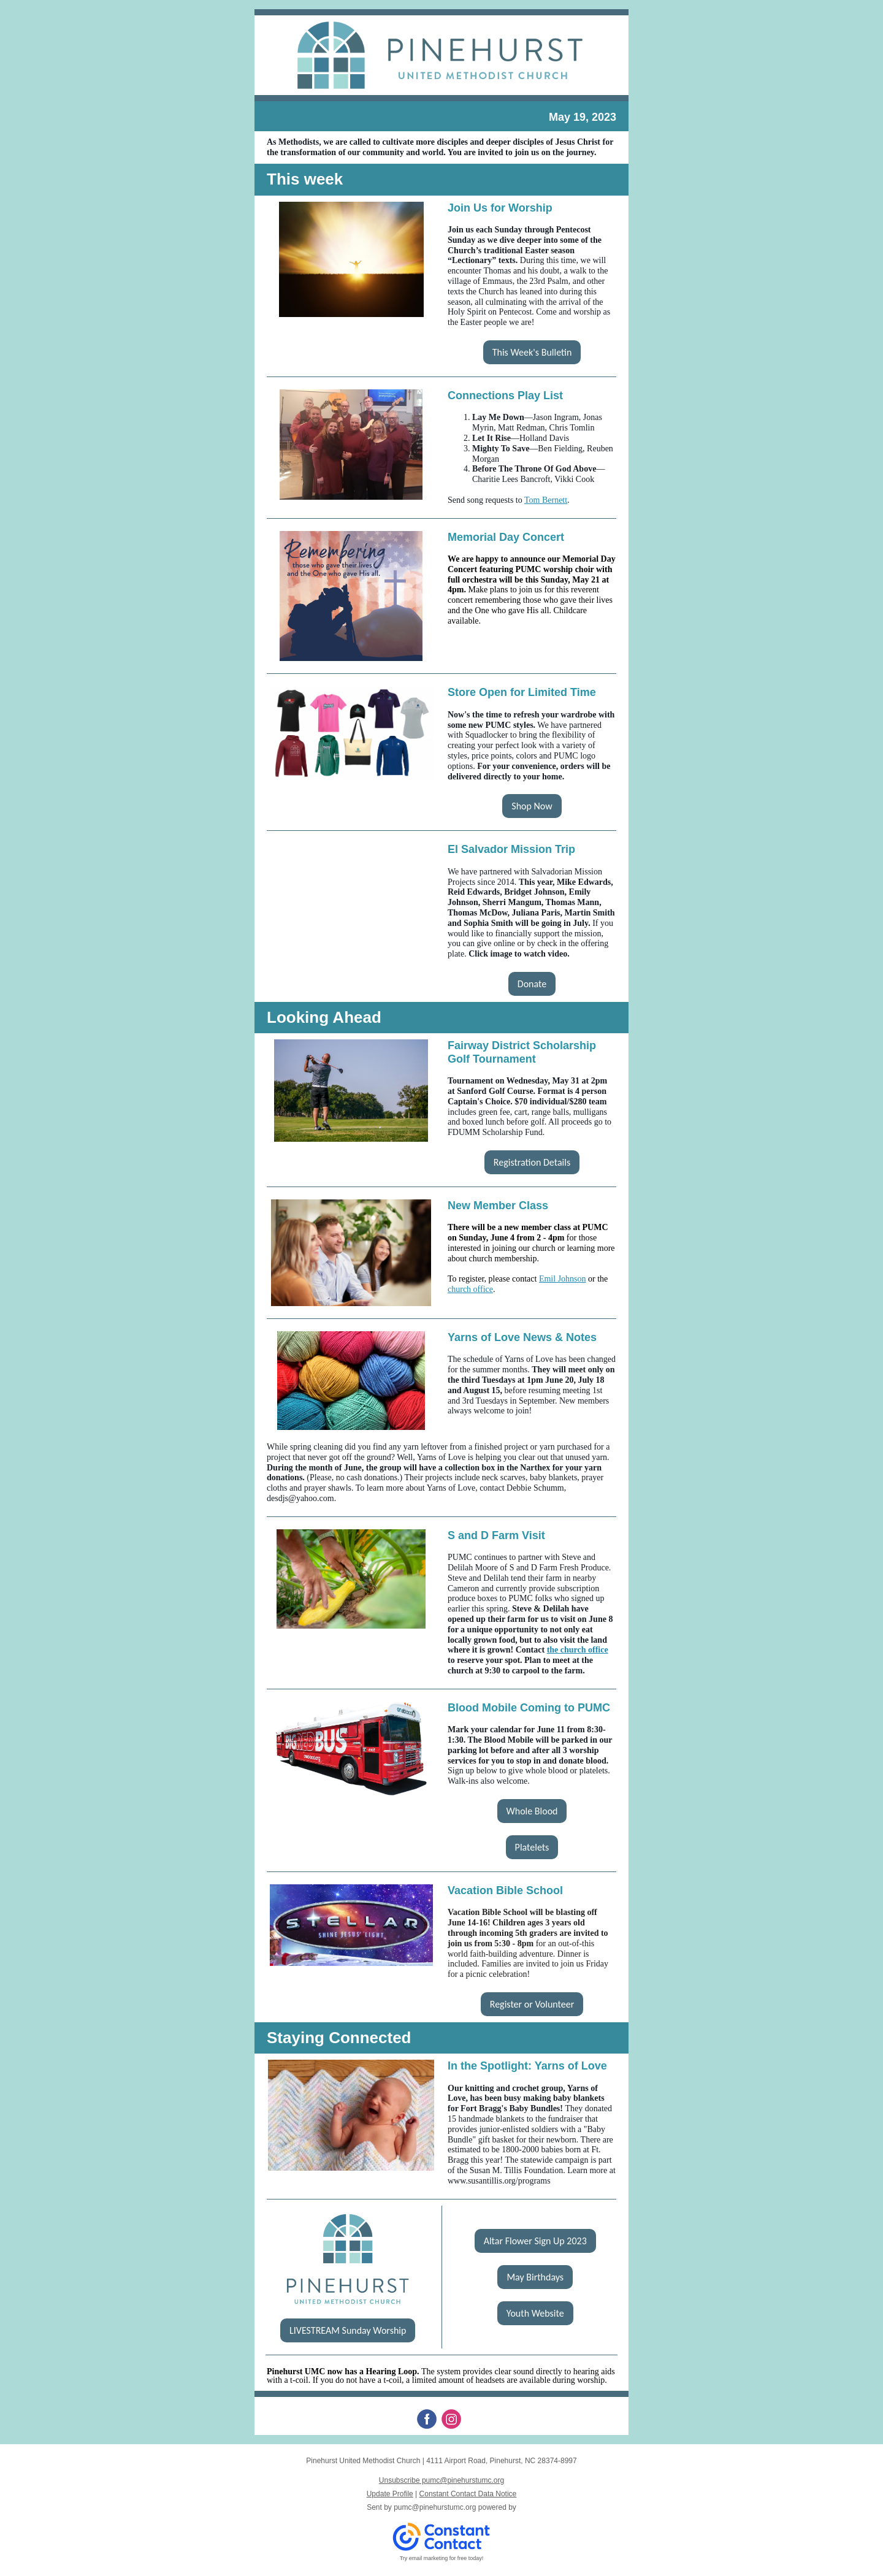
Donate (532, 984)
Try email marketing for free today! (442, 2558)
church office (470, 1289)
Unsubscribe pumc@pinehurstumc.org (441, 2480)
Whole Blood (532, 1811)
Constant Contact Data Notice (468, 2494)
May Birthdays (535, 2277)
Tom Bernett (545, 500)
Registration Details (532, 1162)
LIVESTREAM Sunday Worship (347, 2330)
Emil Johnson (562, 1278)
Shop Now (531, 806)
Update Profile (390, 2494)
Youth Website (535, 2313)
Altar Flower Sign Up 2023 (535, 2241)
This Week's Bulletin (532, 352)
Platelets (532, 1847)
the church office (577, 1649)
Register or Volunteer (532, 2004)
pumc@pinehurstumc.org (435, 2507)
